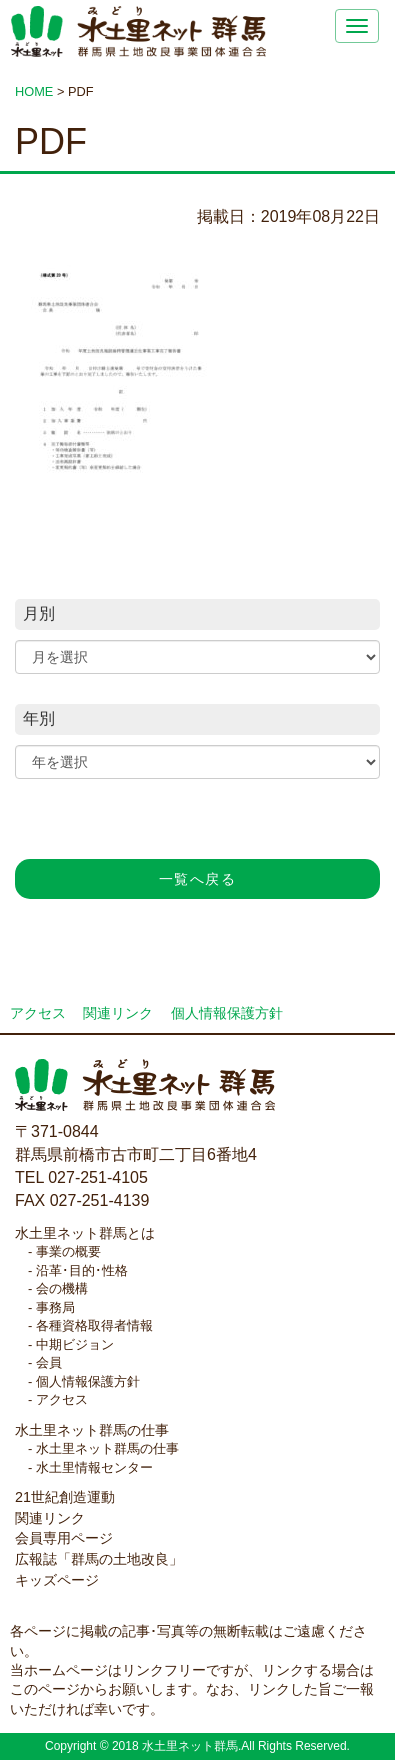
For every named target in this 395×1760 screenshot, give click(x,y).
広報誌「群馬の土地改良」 (99, 1559)
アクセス (38, 1013)
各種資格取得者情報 (94, 1325)
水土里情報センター (94, 1467)
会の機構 (62, 1288)
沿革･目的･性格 (82, 1270)
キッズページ (57, 1580)
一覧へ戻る (197, 879)
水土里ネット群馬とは (85, 1233)
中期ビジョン (75, 1344)
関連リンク (118, 1013)
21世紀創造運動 (65, 1497)
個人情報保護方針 (227, 1013)
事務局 (55, 1307)
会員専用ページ (64, 1538)
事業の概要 (68, 1251)
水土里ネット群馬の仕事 (92, 1430)
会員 (49, 1362)
